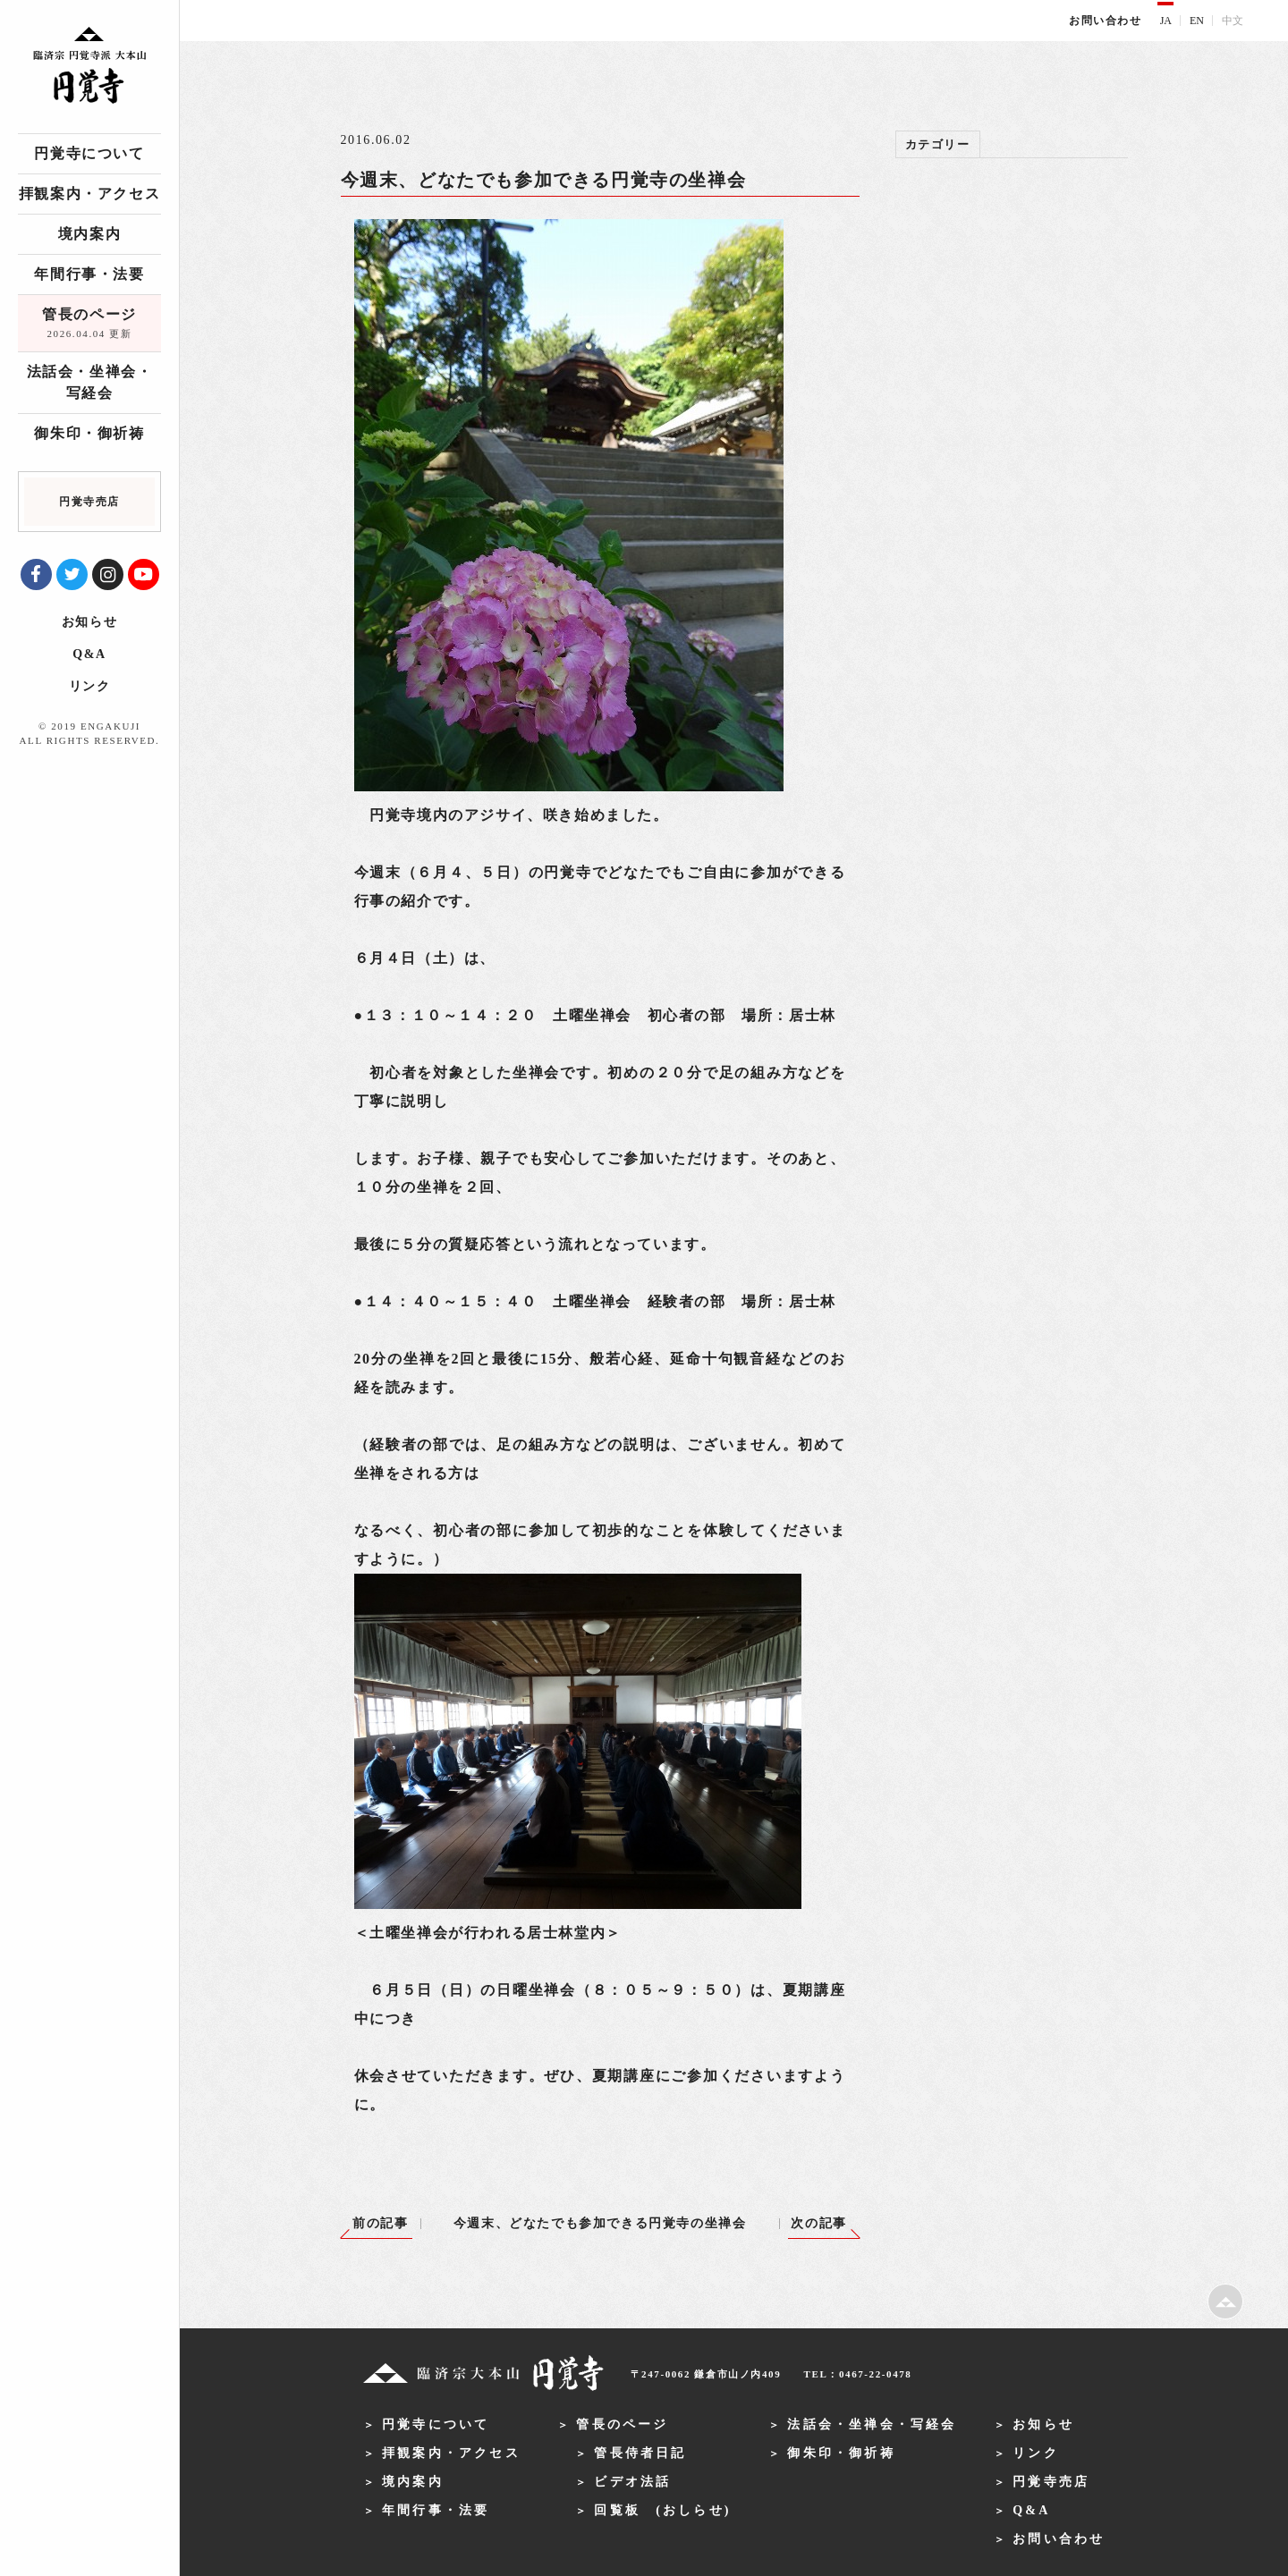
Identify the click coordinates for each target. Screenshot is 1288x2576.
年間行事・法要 (89, 274)
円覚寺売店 (1051, 2481)
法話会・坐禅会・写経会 (90, 382)
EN (1197, 20)
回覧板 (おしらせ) (662, 2510)
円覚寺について (89, 153)
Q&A (89, 654)
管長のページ (89, 324)
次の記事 (818, 2223)
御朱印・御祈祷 (89, 433)
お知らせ (89, 622)
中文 (1232, 20)
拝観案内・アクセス (89, 193)
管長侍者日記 (640, 2453)
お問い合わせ (1105, 20)
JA (1166, 20)
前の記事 (380, 2223)
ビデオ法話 (632, 2481)
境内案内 (89, 233)
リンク (90, 686)
